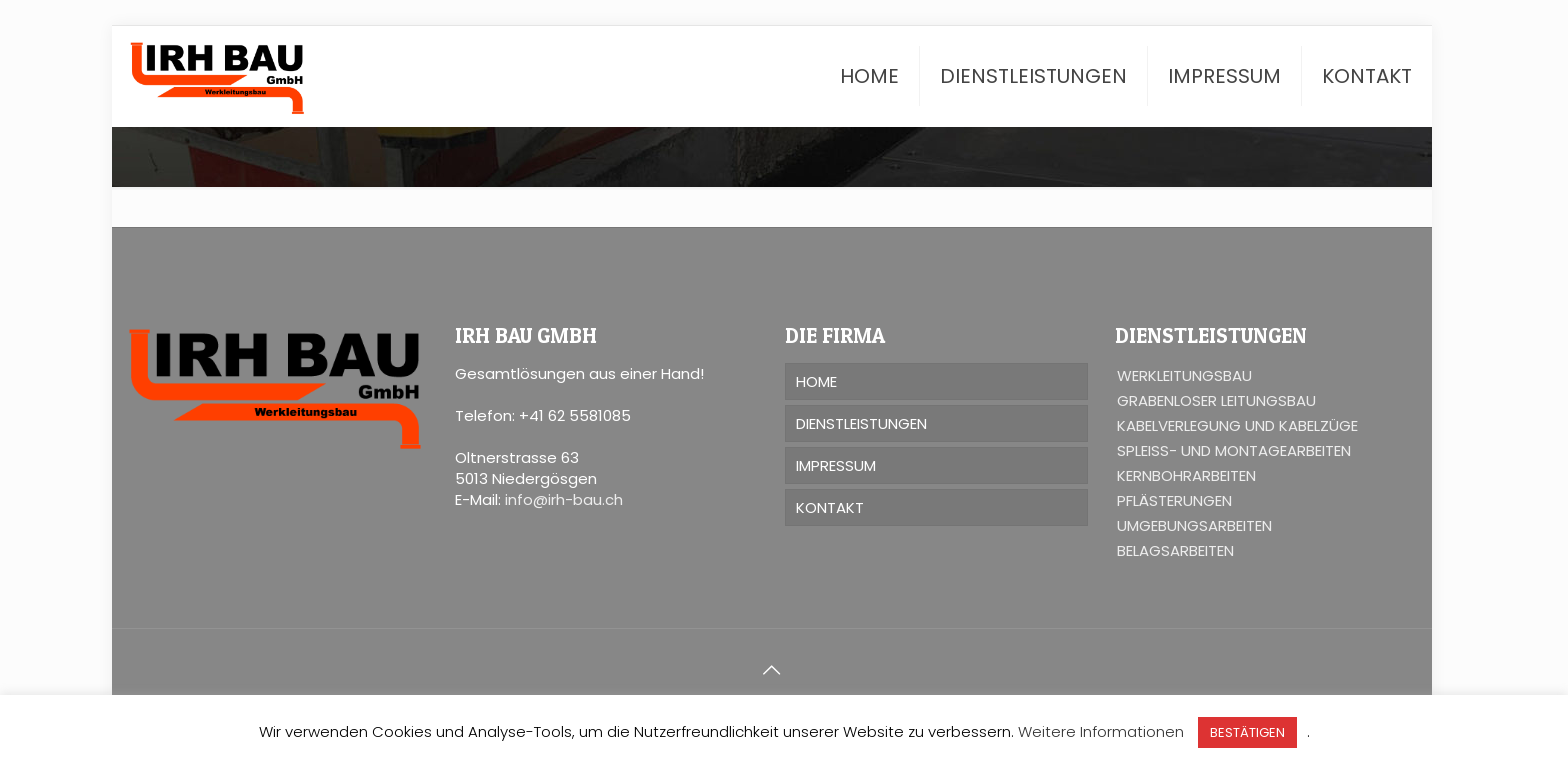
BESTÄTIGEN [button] (1247, 732)
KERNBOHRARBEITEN (1186, 475)
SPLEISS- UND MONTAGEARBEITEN (1234, 450)
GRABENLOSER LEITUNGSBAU (1216, 400)
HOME (816, 381)
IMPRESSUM (836, 465)
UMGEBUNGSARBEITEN (1194, 525)
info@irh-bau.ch (564, 499)
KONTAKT (830, 507)
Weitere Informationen (1101, 731)
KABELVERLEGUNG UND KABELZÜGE (1237, 425)
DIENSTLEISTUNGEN (861, 423)
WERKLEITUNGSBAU (1184, 375)
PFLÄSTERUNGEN (1174, 500)
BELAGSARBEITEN (1175, 550)
